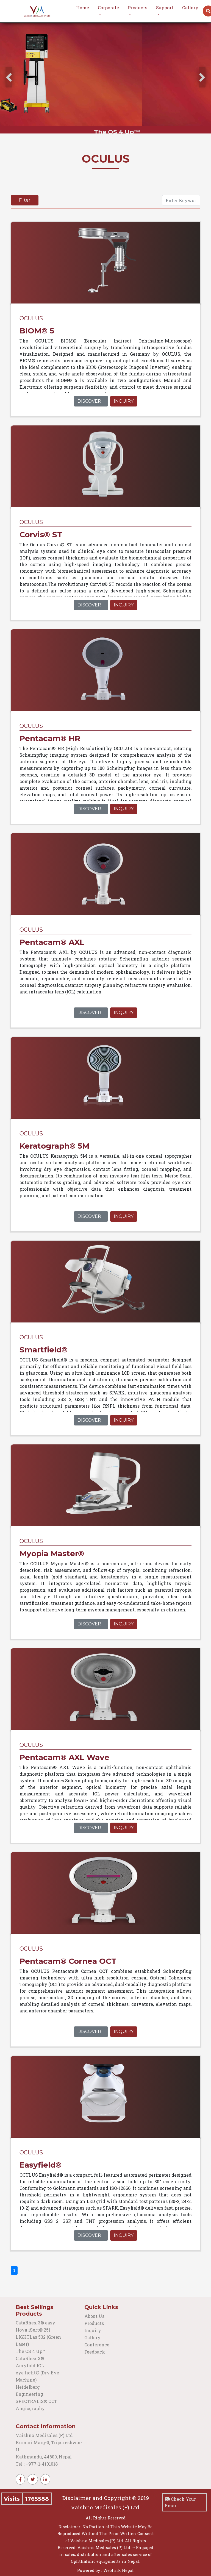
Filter (24, 200)
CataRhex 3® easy (35, 2323)
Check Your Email (180, 2502)
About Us (94, 2316)
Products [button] (137, 7)
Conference (96, 2344)
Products (94, 2323)
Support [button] (164, 7)
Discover (89, 401)
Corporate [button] (108, 7)
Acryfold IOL (30, 2365)
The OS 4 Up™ (30, 2351)
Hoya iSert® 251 (33, 2330)
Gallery (190, 7)
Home (82, 7)
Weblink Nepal (118, 2570)
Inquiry (124, 401)
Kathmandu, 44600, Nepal (44, 2457)
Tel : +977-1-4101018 (37, 2464)
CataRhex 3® (30, 2358)
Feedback (94, 2352)
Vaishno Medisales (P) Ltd (45, 2435)
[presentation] (8, 77)
